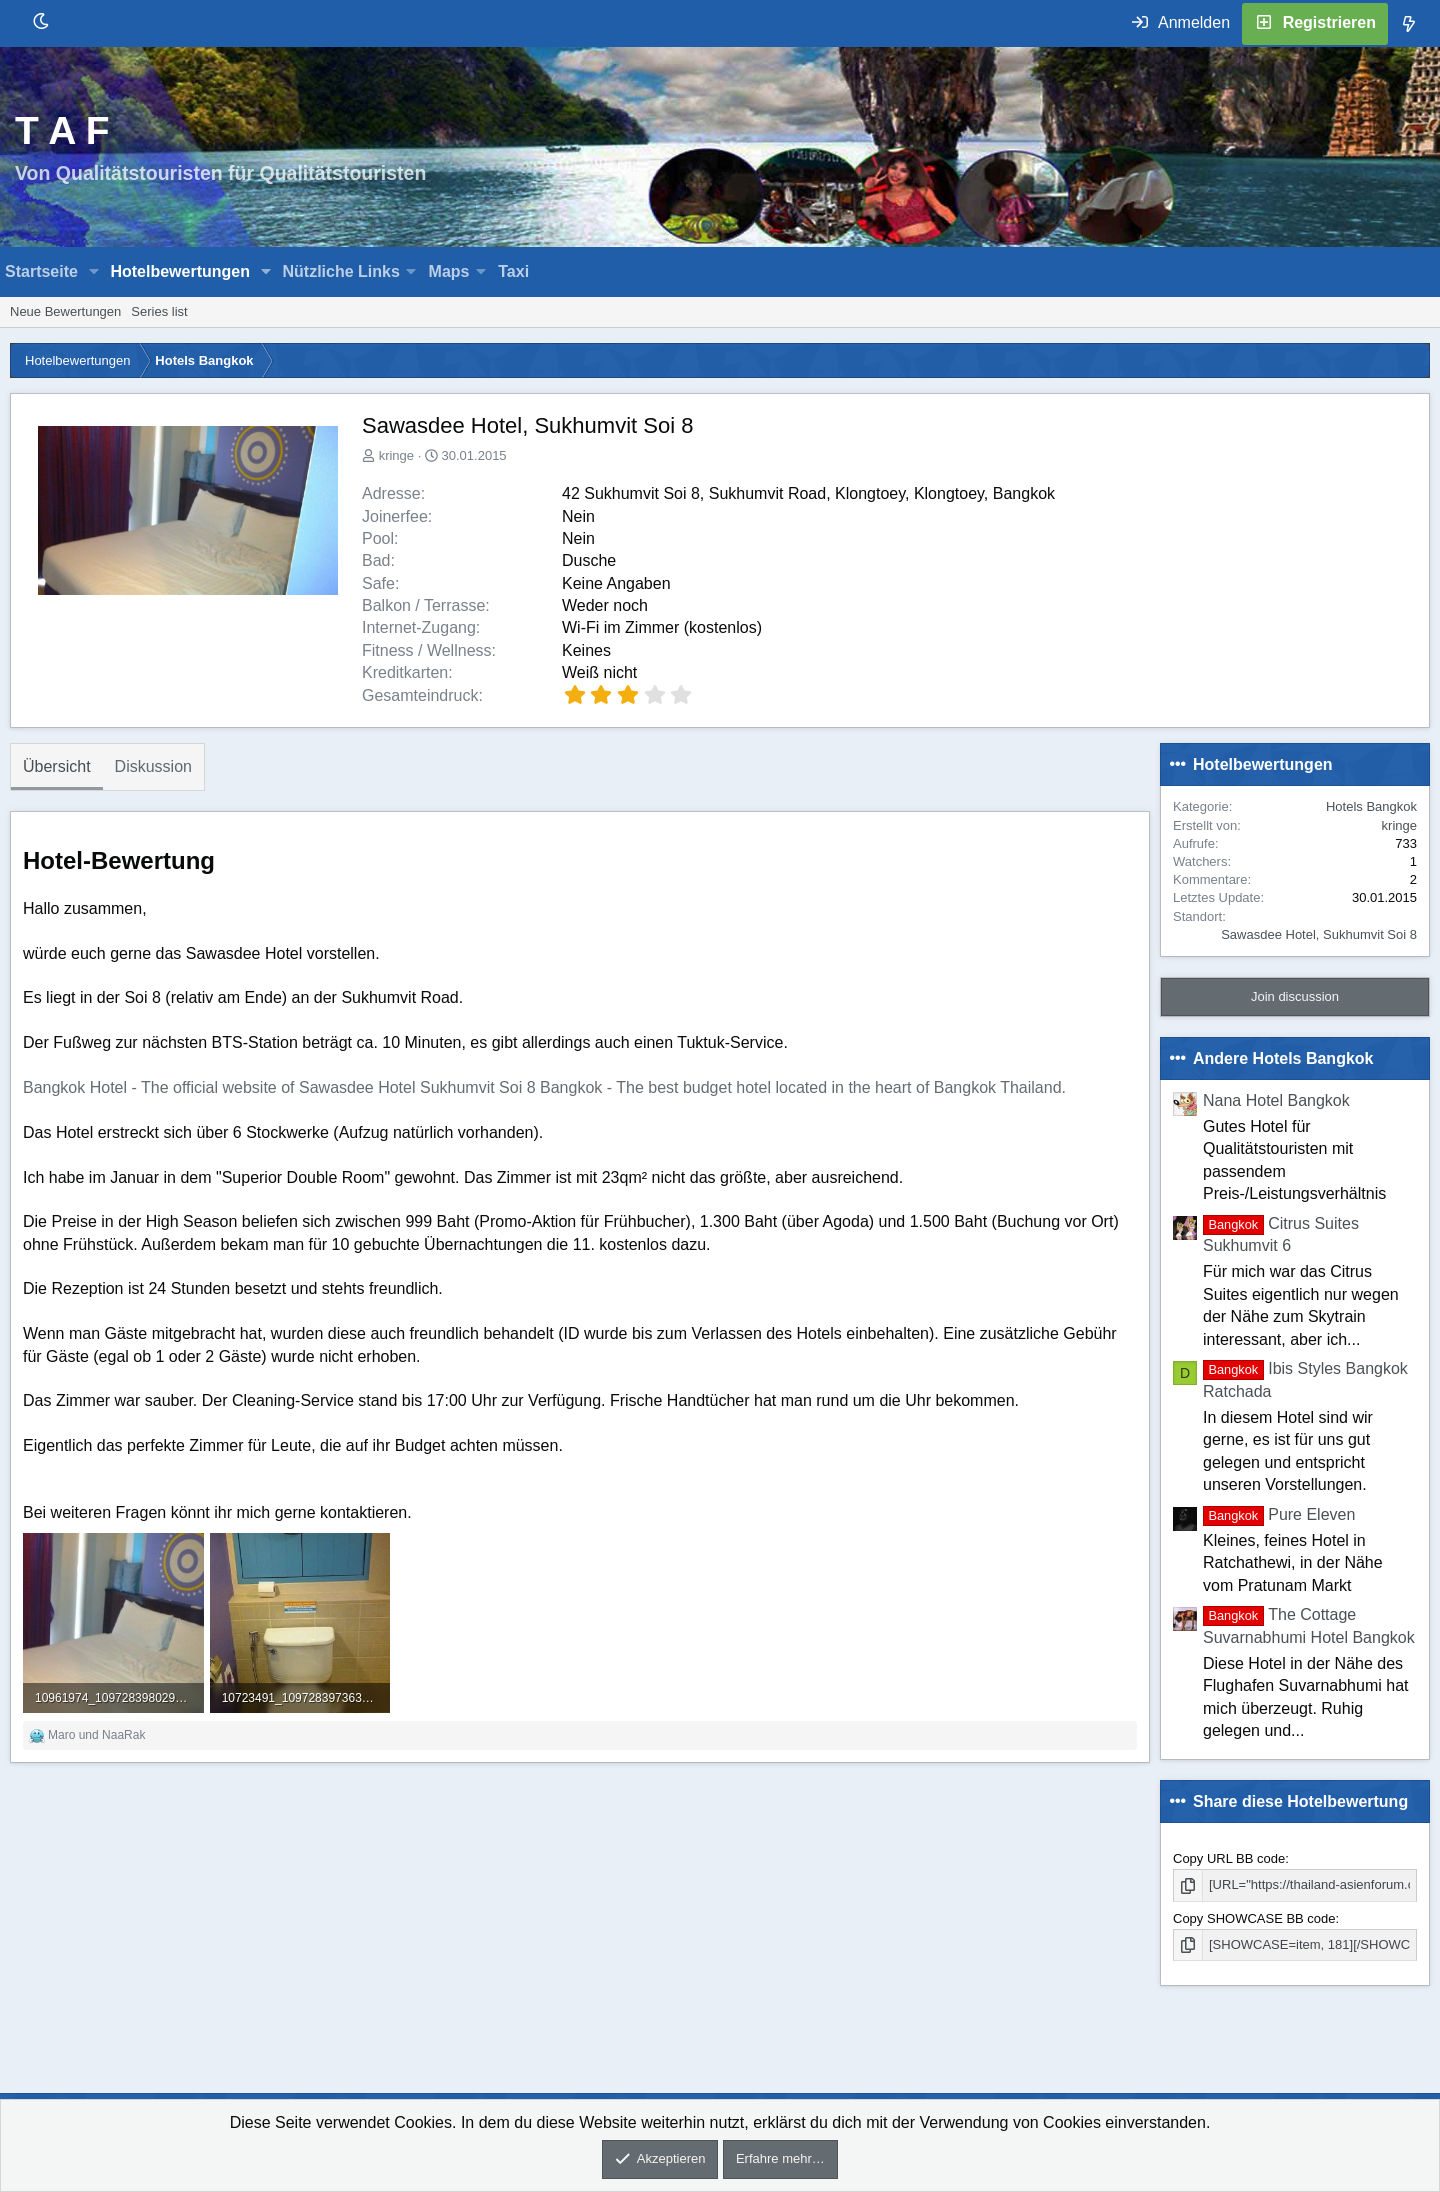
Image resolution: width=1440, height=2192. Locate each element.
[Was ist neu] (1409, 24)
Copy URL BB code (1229, 1858)
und (96, 1735)
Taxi (513, 271)
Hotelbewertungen (180, 271)
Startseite (41, 271)
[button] (94, 272)
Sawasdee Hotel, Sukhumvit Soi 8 (1319, 934)
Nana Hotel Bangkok (1276, 1100)
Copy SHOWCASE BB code (1254, 1918)
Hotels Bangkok (1371, 806)
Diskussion (153, 766)
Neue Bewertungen (65, 311)
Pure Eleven (1279, 1514)
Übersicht (57, 766)
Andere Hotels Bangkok (1283, 1058)
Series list (159, 311)
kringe (396, 455)
